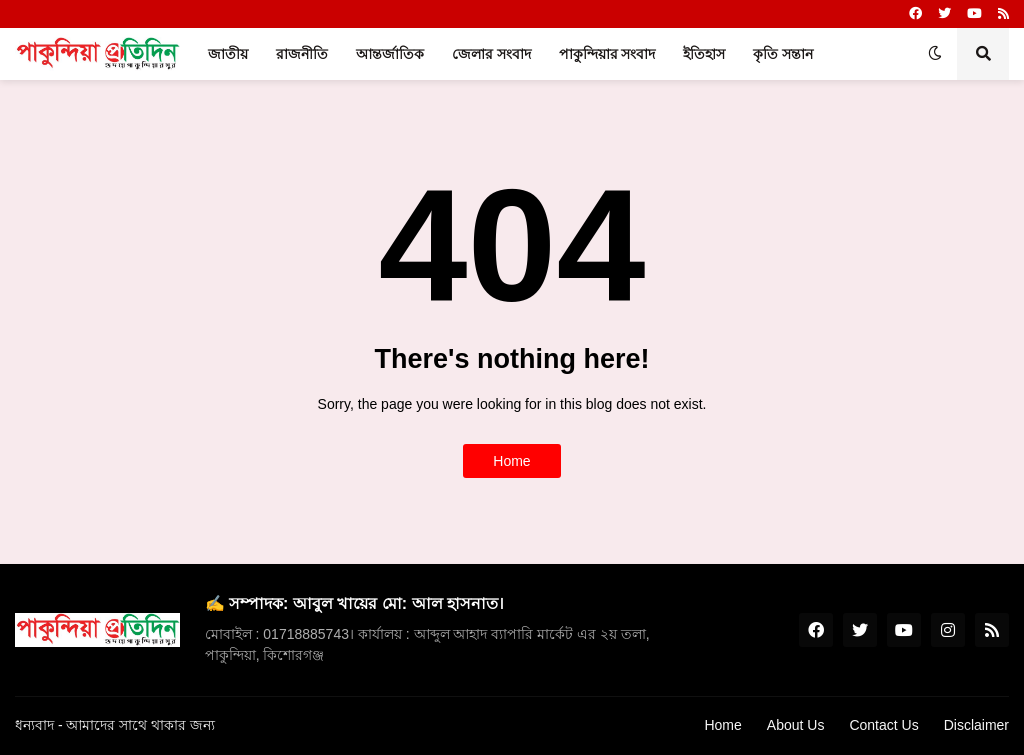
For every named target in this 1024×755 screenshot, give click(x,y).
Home (511, 461)
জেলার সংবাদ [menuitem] (491, 54)
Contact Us (883, 725)
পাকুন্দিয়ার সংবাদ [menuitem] (607, 54)
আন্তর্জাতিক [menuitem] (390, 54)
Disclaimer (976, 725)
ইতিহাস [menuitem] (704, 54)
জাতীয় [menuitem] (228, 54)
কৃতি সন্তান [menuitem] (783, 54)
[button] (935, 54)
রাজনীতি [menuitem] (302, 54)
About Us (796, 725)
